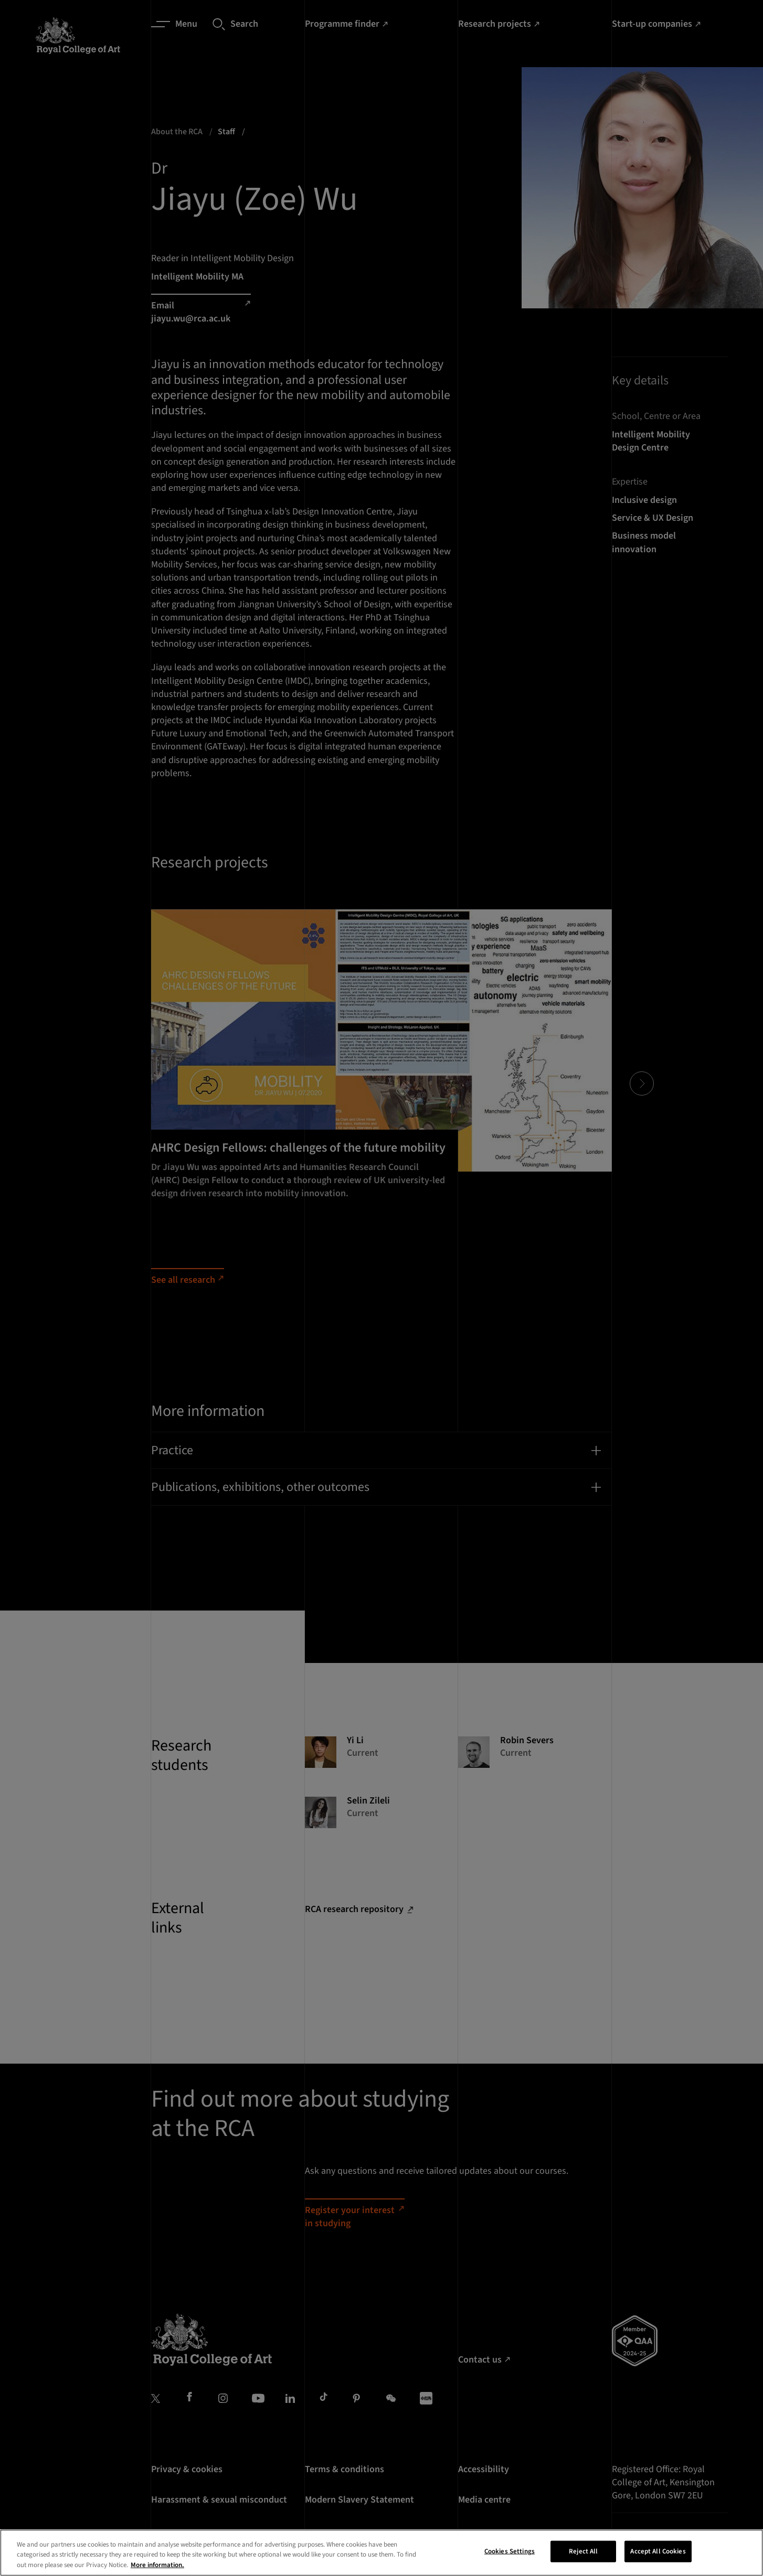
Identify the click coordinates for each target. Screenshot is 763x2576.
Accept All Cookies (657, 2563)
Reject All (583, 2563)
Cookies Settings (509, 2563)
